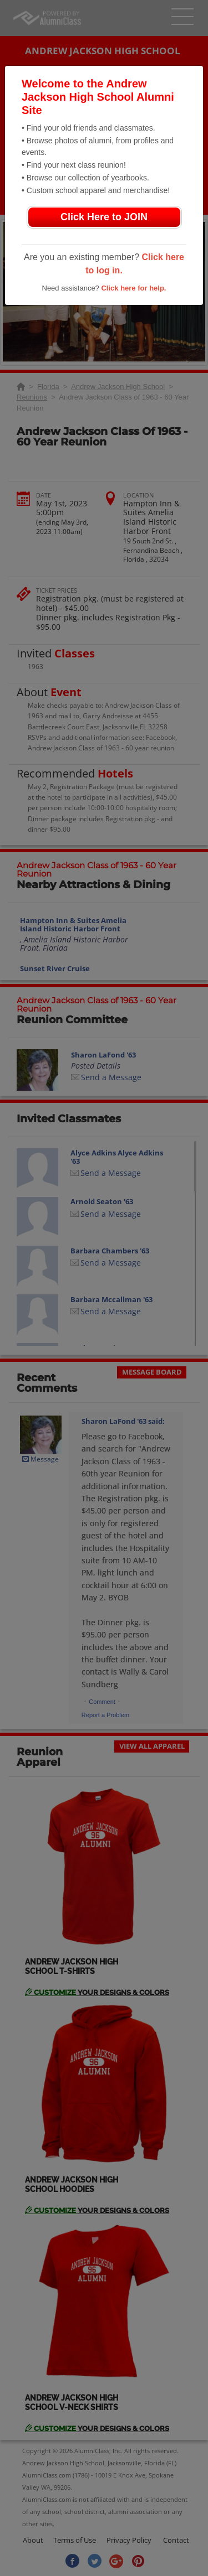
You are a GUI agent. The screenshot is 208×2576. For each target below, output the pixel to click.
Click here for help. (133, 288)
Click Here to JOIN (104, 216)
